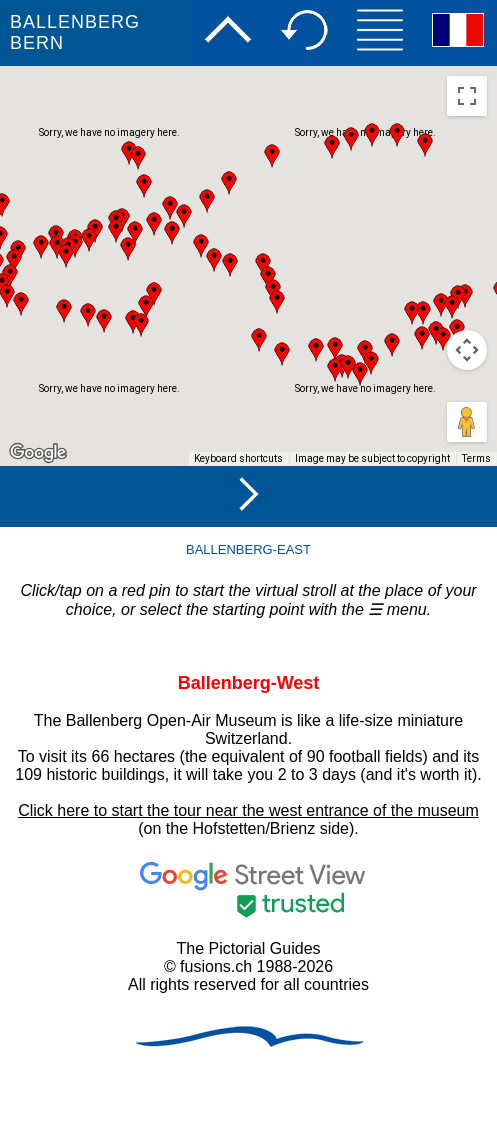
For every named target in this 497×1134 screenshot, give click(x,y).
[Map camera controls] (467, 350)
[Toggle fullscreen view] (467, 96)
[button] (425, 145)
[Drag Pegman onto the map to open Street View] (467, 422)
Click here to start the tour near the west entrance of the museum (248, 810)
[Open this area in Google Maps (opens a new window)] (38, 453)
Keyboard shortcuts (238, 458)
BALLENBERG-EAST (248, 549)
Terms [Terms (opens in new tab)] (476, 458)
